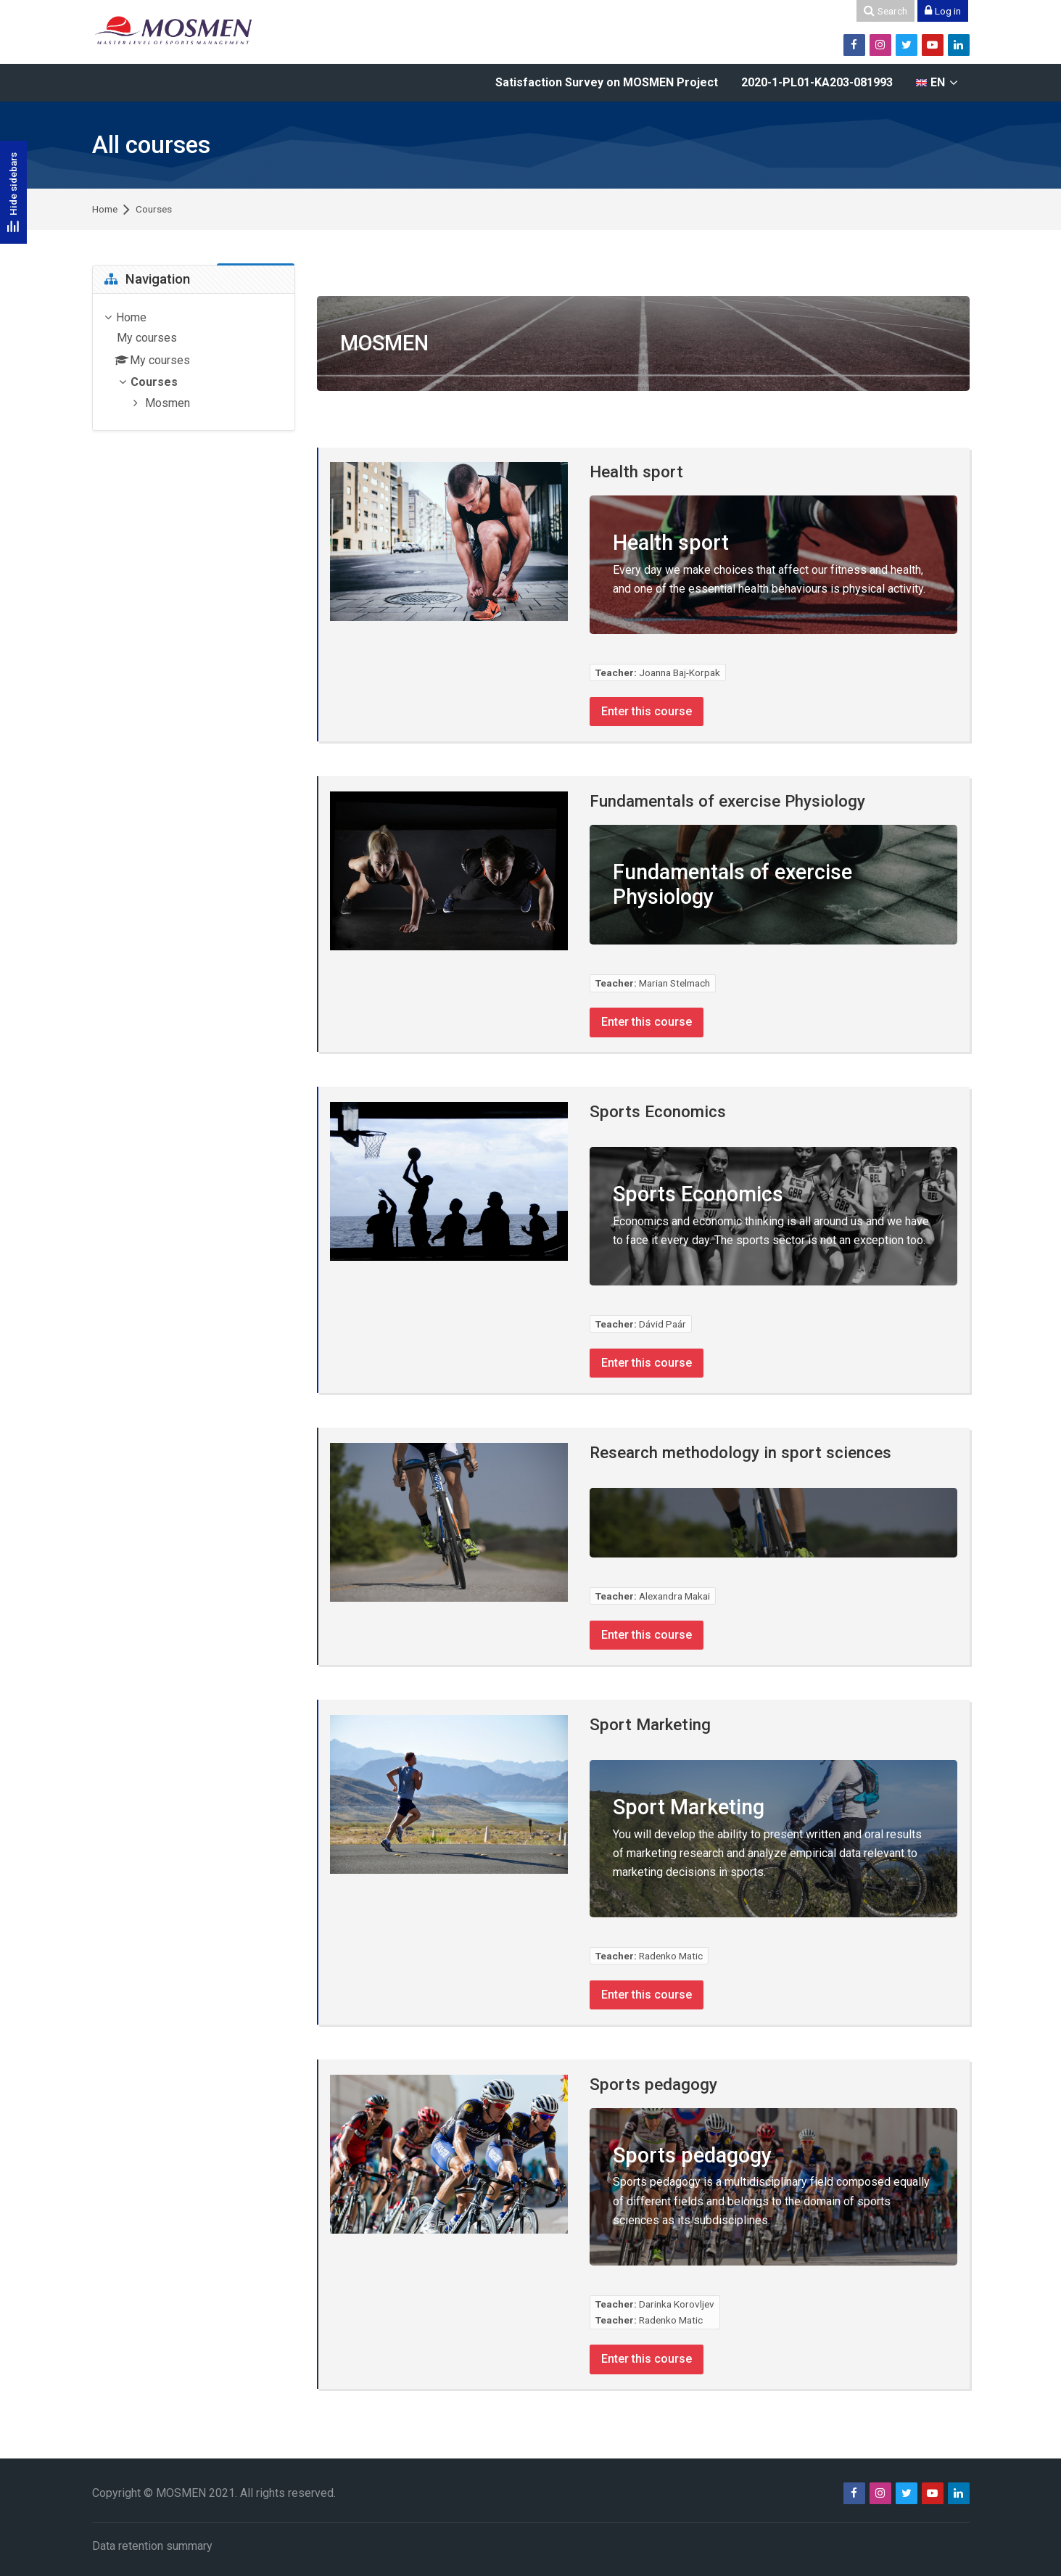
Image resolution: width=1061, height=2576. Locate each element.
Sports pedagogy (653, 2082)
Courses (154, 210)
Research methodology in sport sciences (740, 1451)
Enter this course (648, 711)
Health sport (636, 471)
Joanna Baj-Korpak (679, 672)
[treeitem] (193, 362)
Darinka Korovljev (676, 2302)
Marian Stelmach (674, 983)
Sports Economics (658, 1110)
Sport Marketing (650, 1722)
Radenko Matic (671, 1954)
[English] (936, 83)
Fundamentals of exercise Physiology (727, 800)
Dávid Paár (662, 1323)
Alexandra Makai (674, 1595)
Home (104, 210)
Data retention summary (152, 2544)
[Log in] (942, 11)
